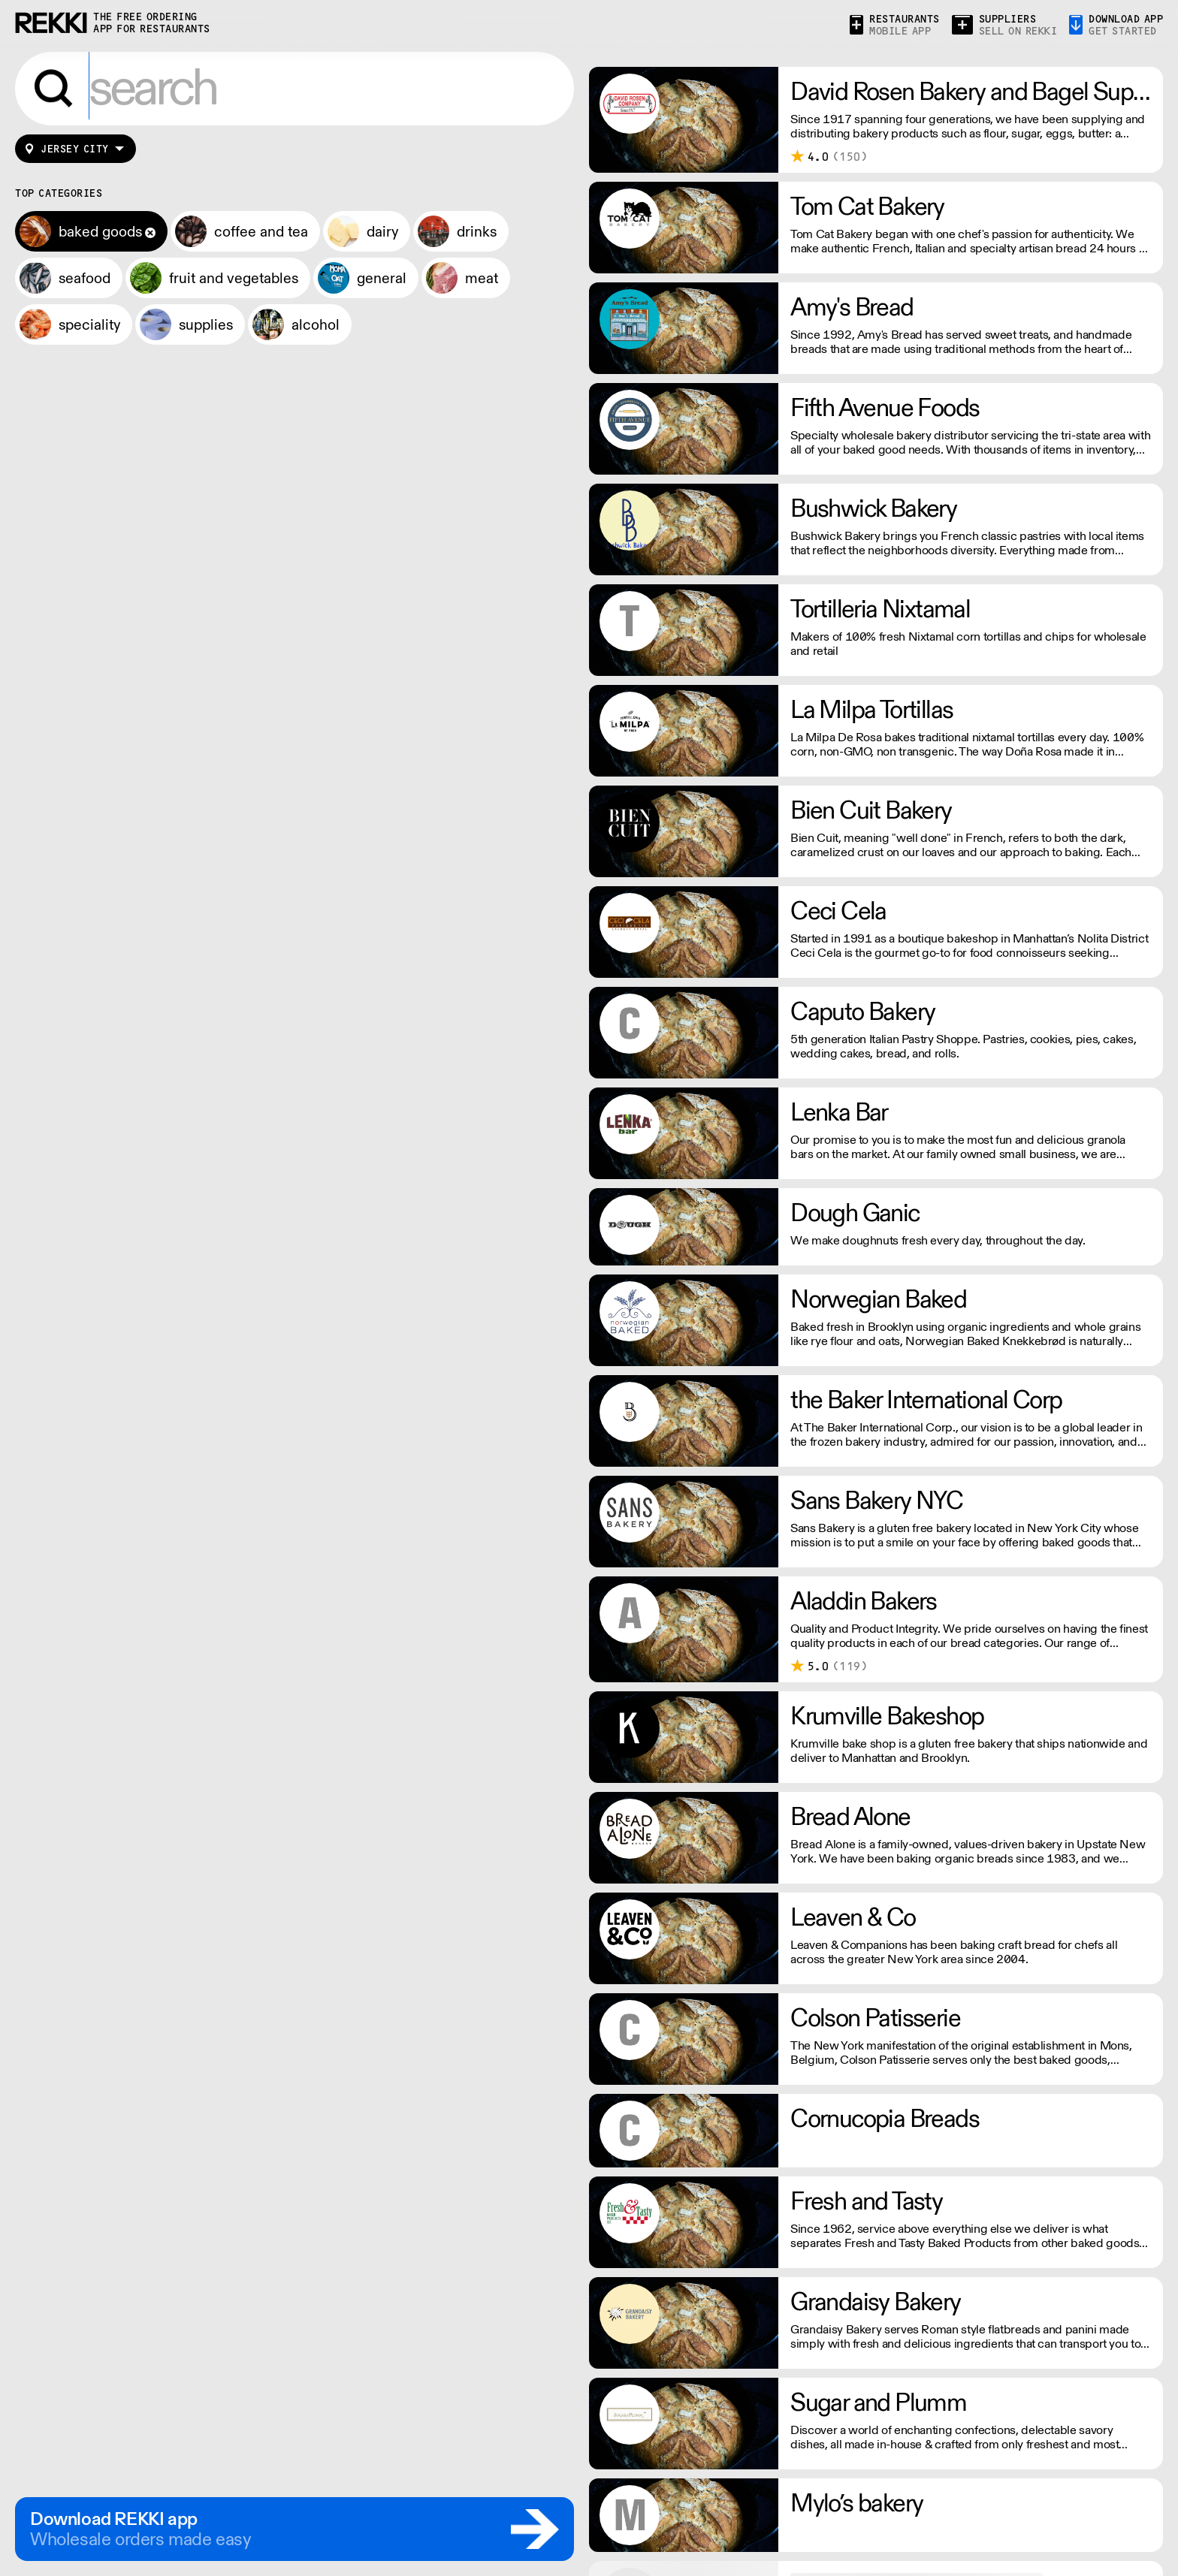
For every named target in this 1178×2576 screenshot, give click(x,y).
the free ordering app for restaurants (151, 23)
